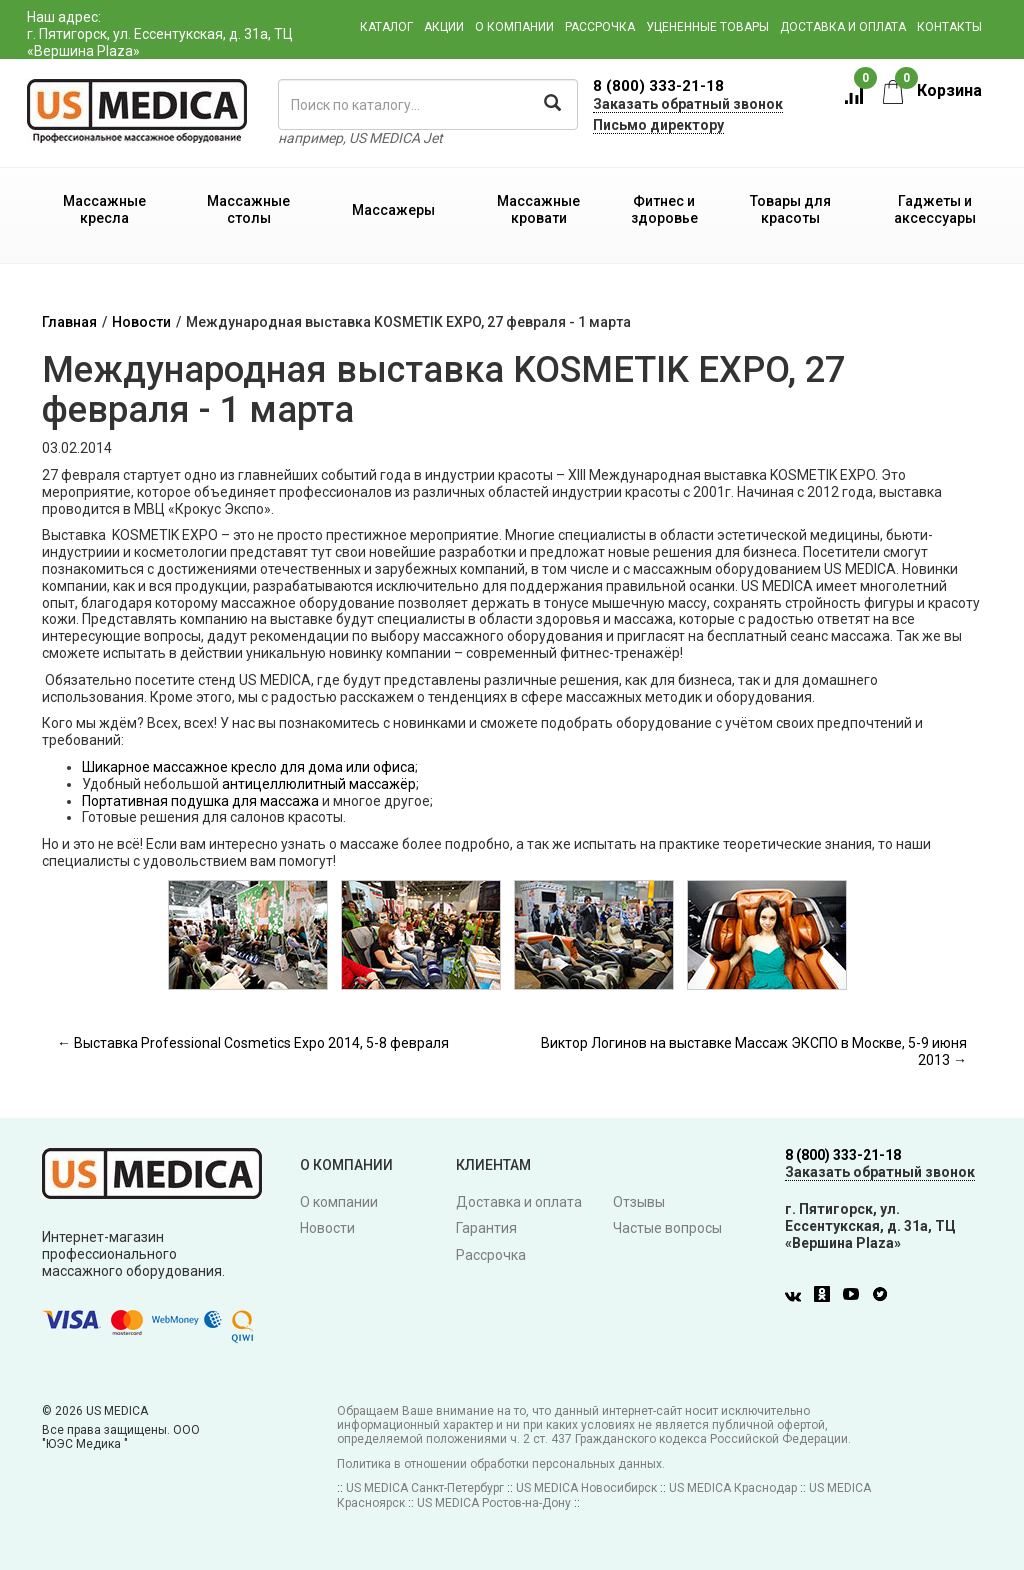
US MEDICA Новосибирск (586, 1488)
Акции (444, 27)
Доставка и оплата (843, 27)
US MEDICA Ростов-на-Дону (494, 1503)
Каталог (386, 27)
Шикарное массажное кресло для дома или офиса (248, 767)
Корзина (932, 90)
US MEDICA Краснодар (733, 1488)
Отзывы (639, 1202)
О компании (514, 27)
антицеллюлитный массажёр (319, 784)
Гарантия (486, 1228)
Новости (141, 322)
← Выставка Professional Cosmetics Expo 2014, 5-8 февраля (253, 1043)
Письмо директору (658, 125)
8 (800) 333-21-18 (658, 86)
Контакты (949, 27)
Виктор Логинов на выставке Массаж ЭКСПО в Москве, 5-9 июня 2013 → (754, 1051)
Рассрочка (600, 27)
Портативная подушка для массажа (200, 801)
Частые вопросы (667, 1228)
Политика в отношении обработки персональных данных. (501, 1464)
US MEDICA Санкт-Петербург (425, 1488)
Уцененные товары (707, 27)
